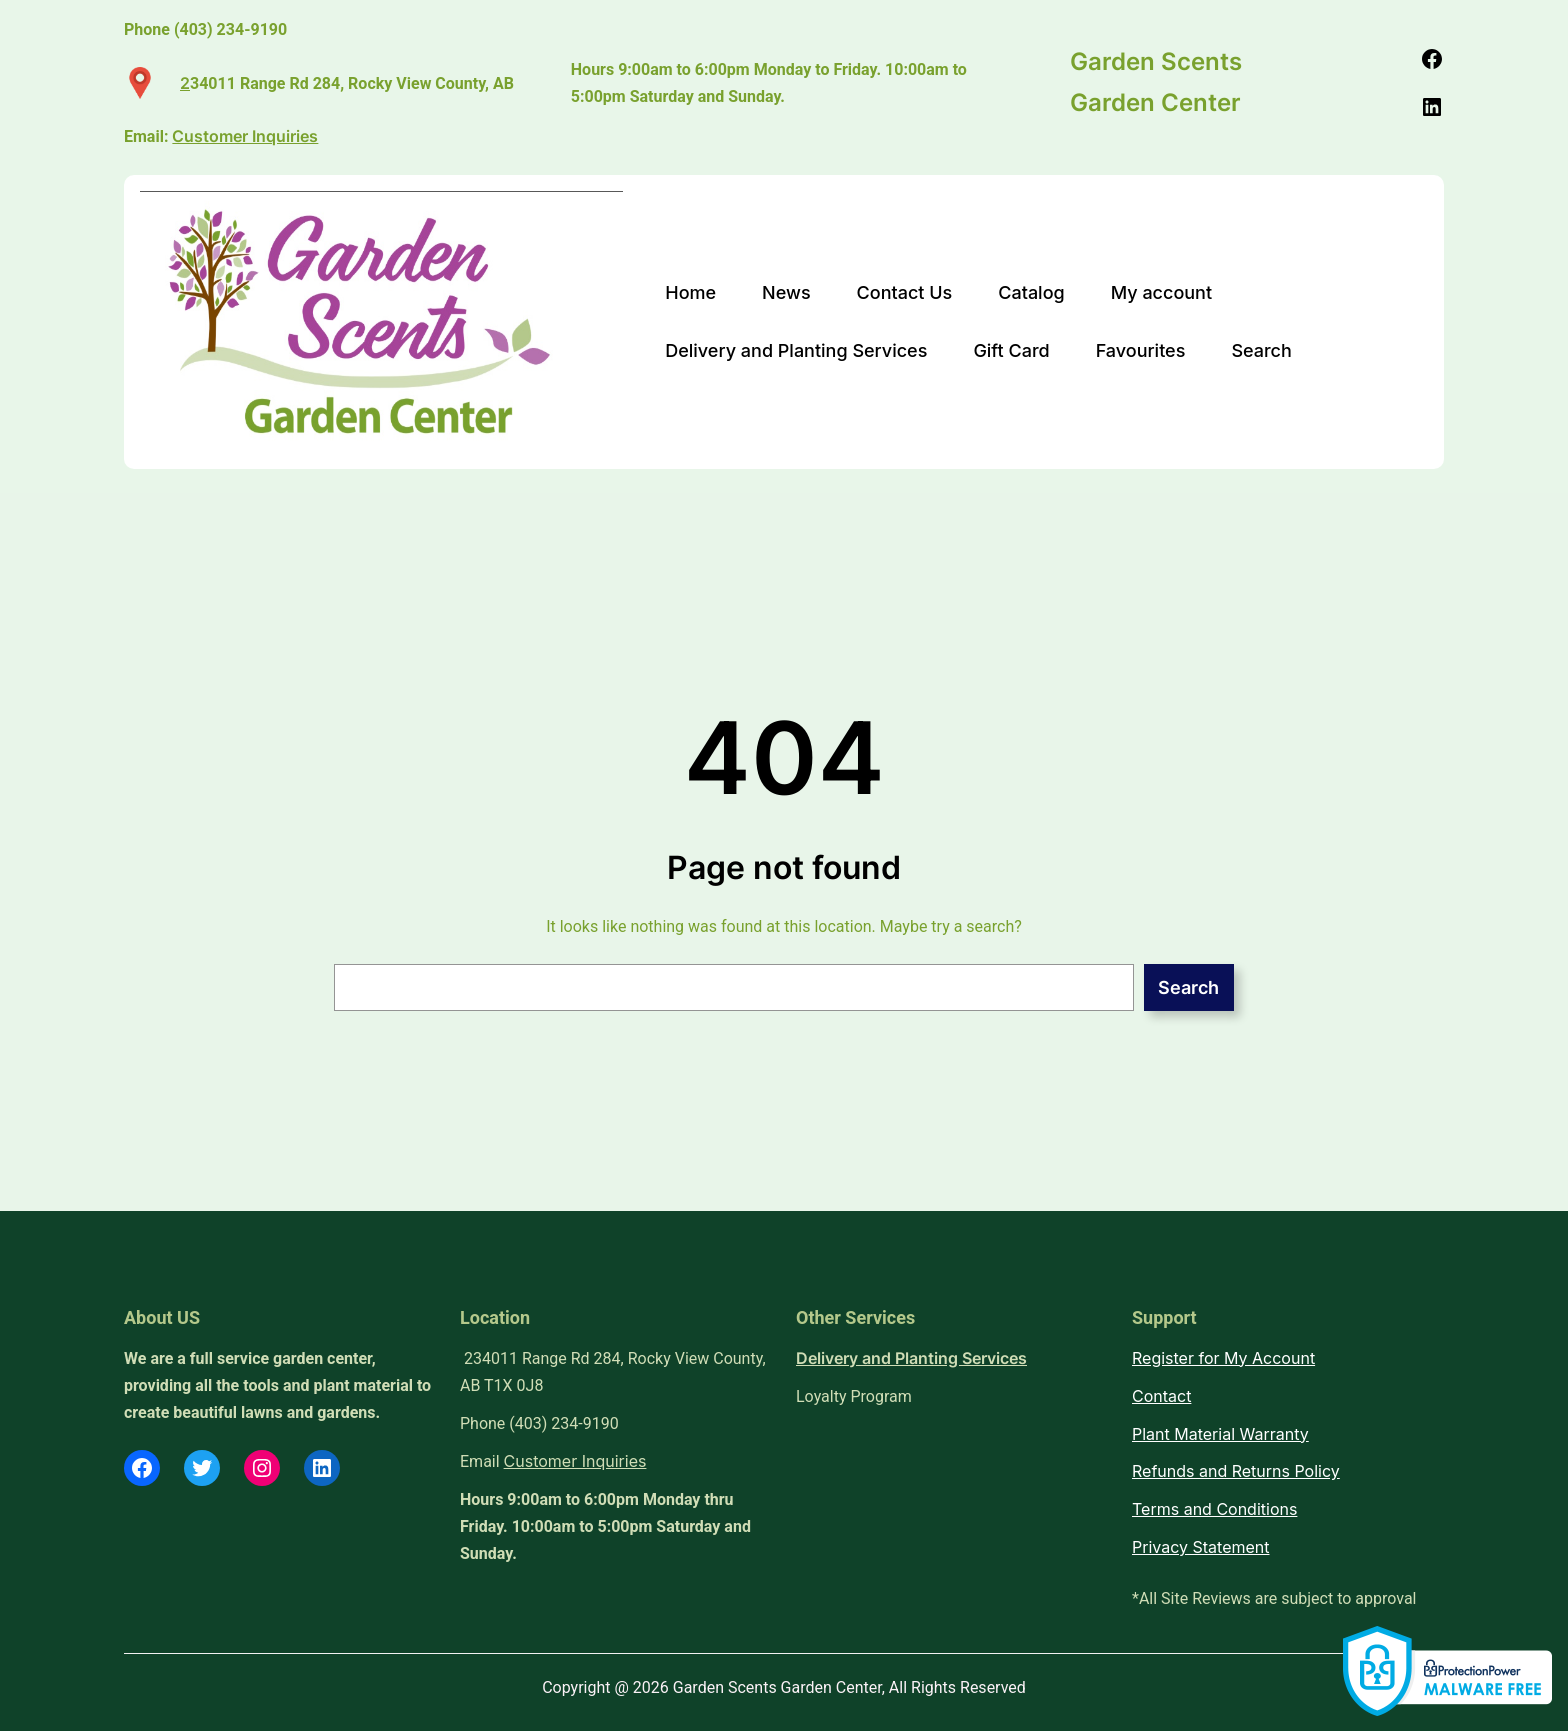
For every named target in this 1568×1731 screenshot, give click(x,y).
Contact (1161, 1396)
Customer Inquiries (575, 1461)
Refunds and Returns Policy (1236, 1471)
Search (1188, 987)
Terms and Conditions (1214, 1509)
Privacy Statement (1201, 1547)
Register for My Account (1223, 1358)
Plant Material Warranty (1220, 1434)
